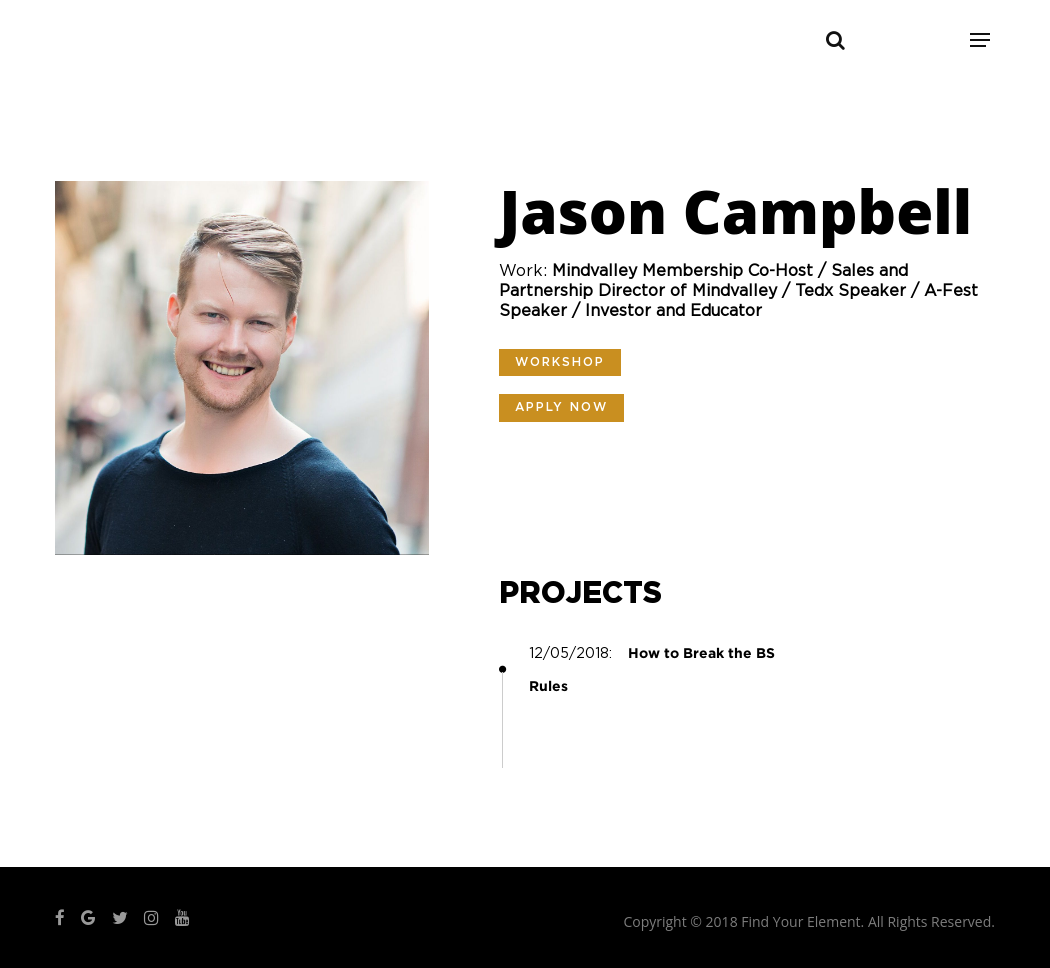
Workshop (560, 362)
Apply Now (561, 407)
